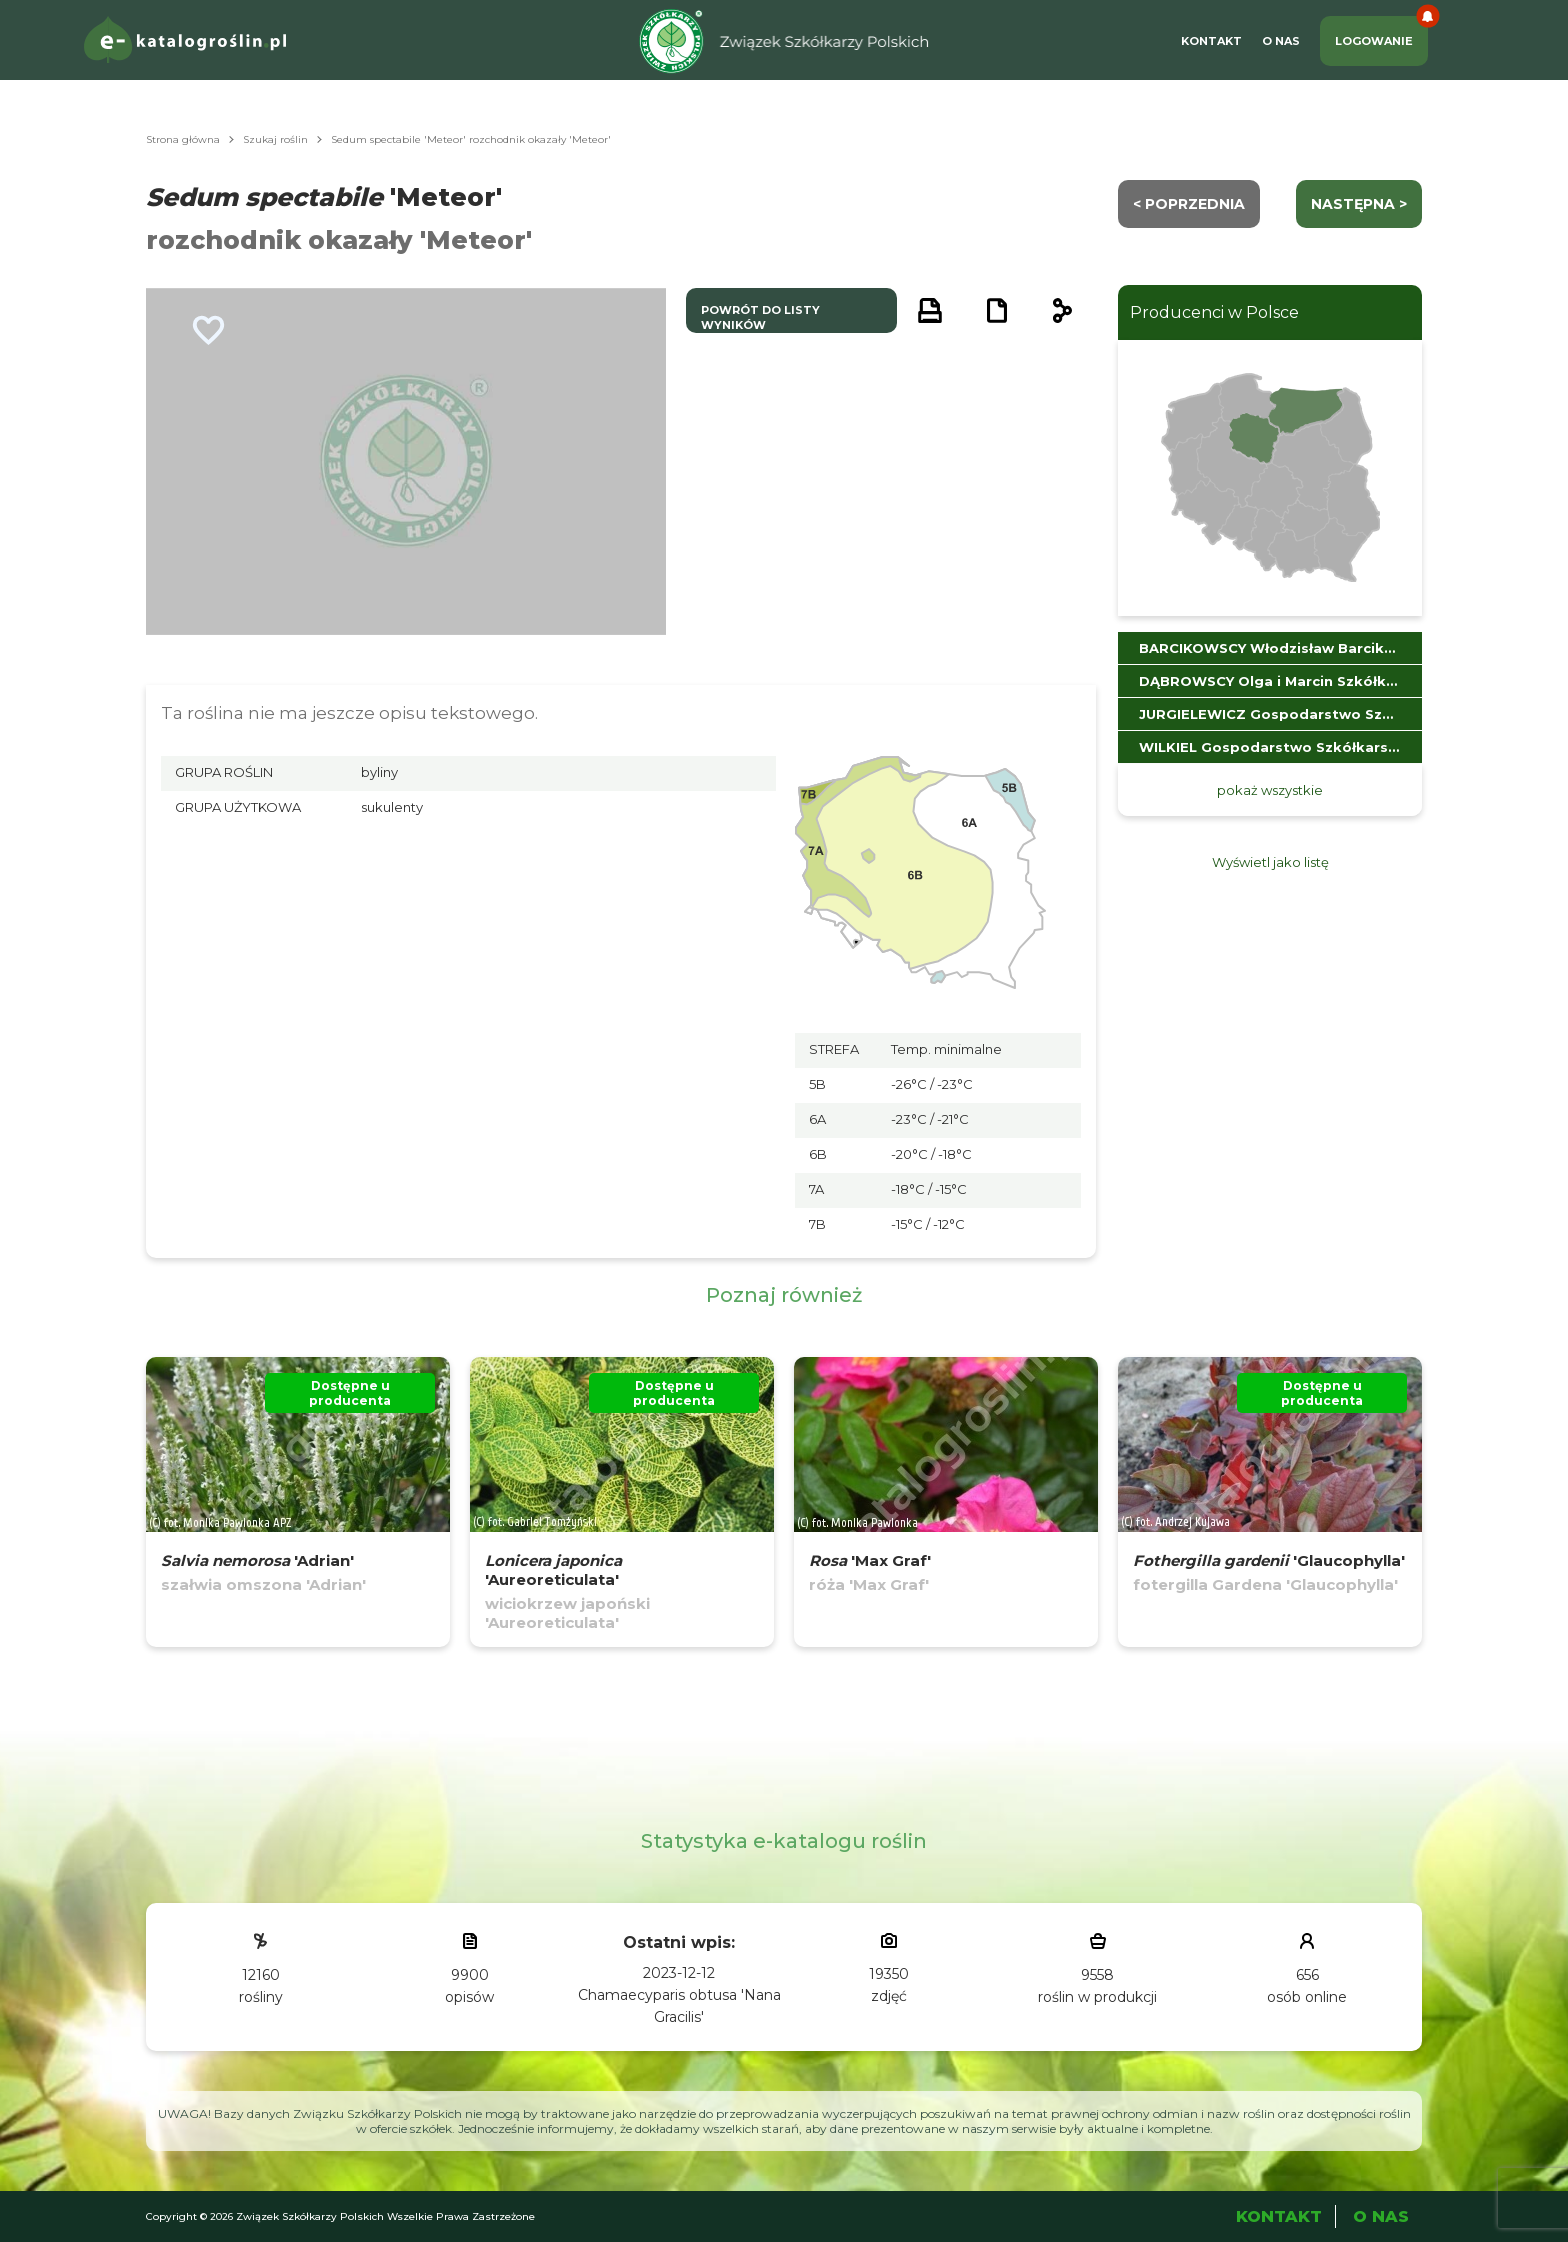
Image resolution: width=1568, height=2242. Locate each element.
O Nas (1281, 41)
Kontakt (1211, 41)
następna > (1359, 204)
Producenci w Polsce (1214, 312)
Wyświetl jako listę (1270, 862)
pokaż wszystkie (1270, 790)
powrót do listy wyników (760, 317)
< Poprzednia (1189, 204)
